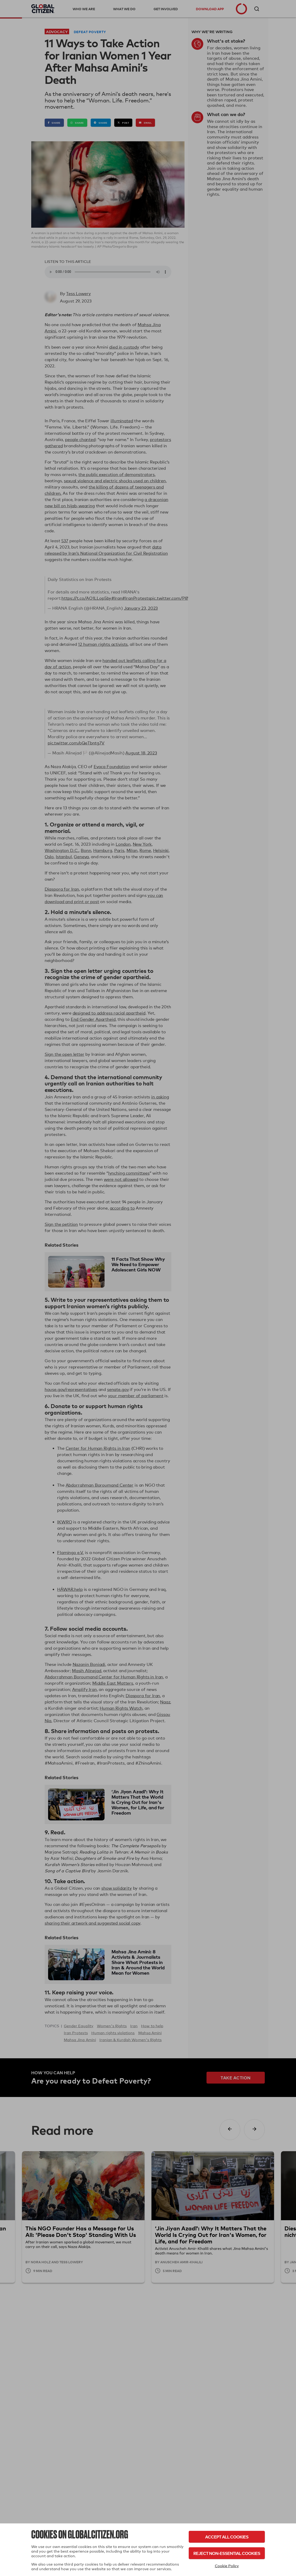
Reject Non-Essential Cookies (226, 2553)
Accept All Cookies (226, 2537)
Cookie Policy (227, 2566)
